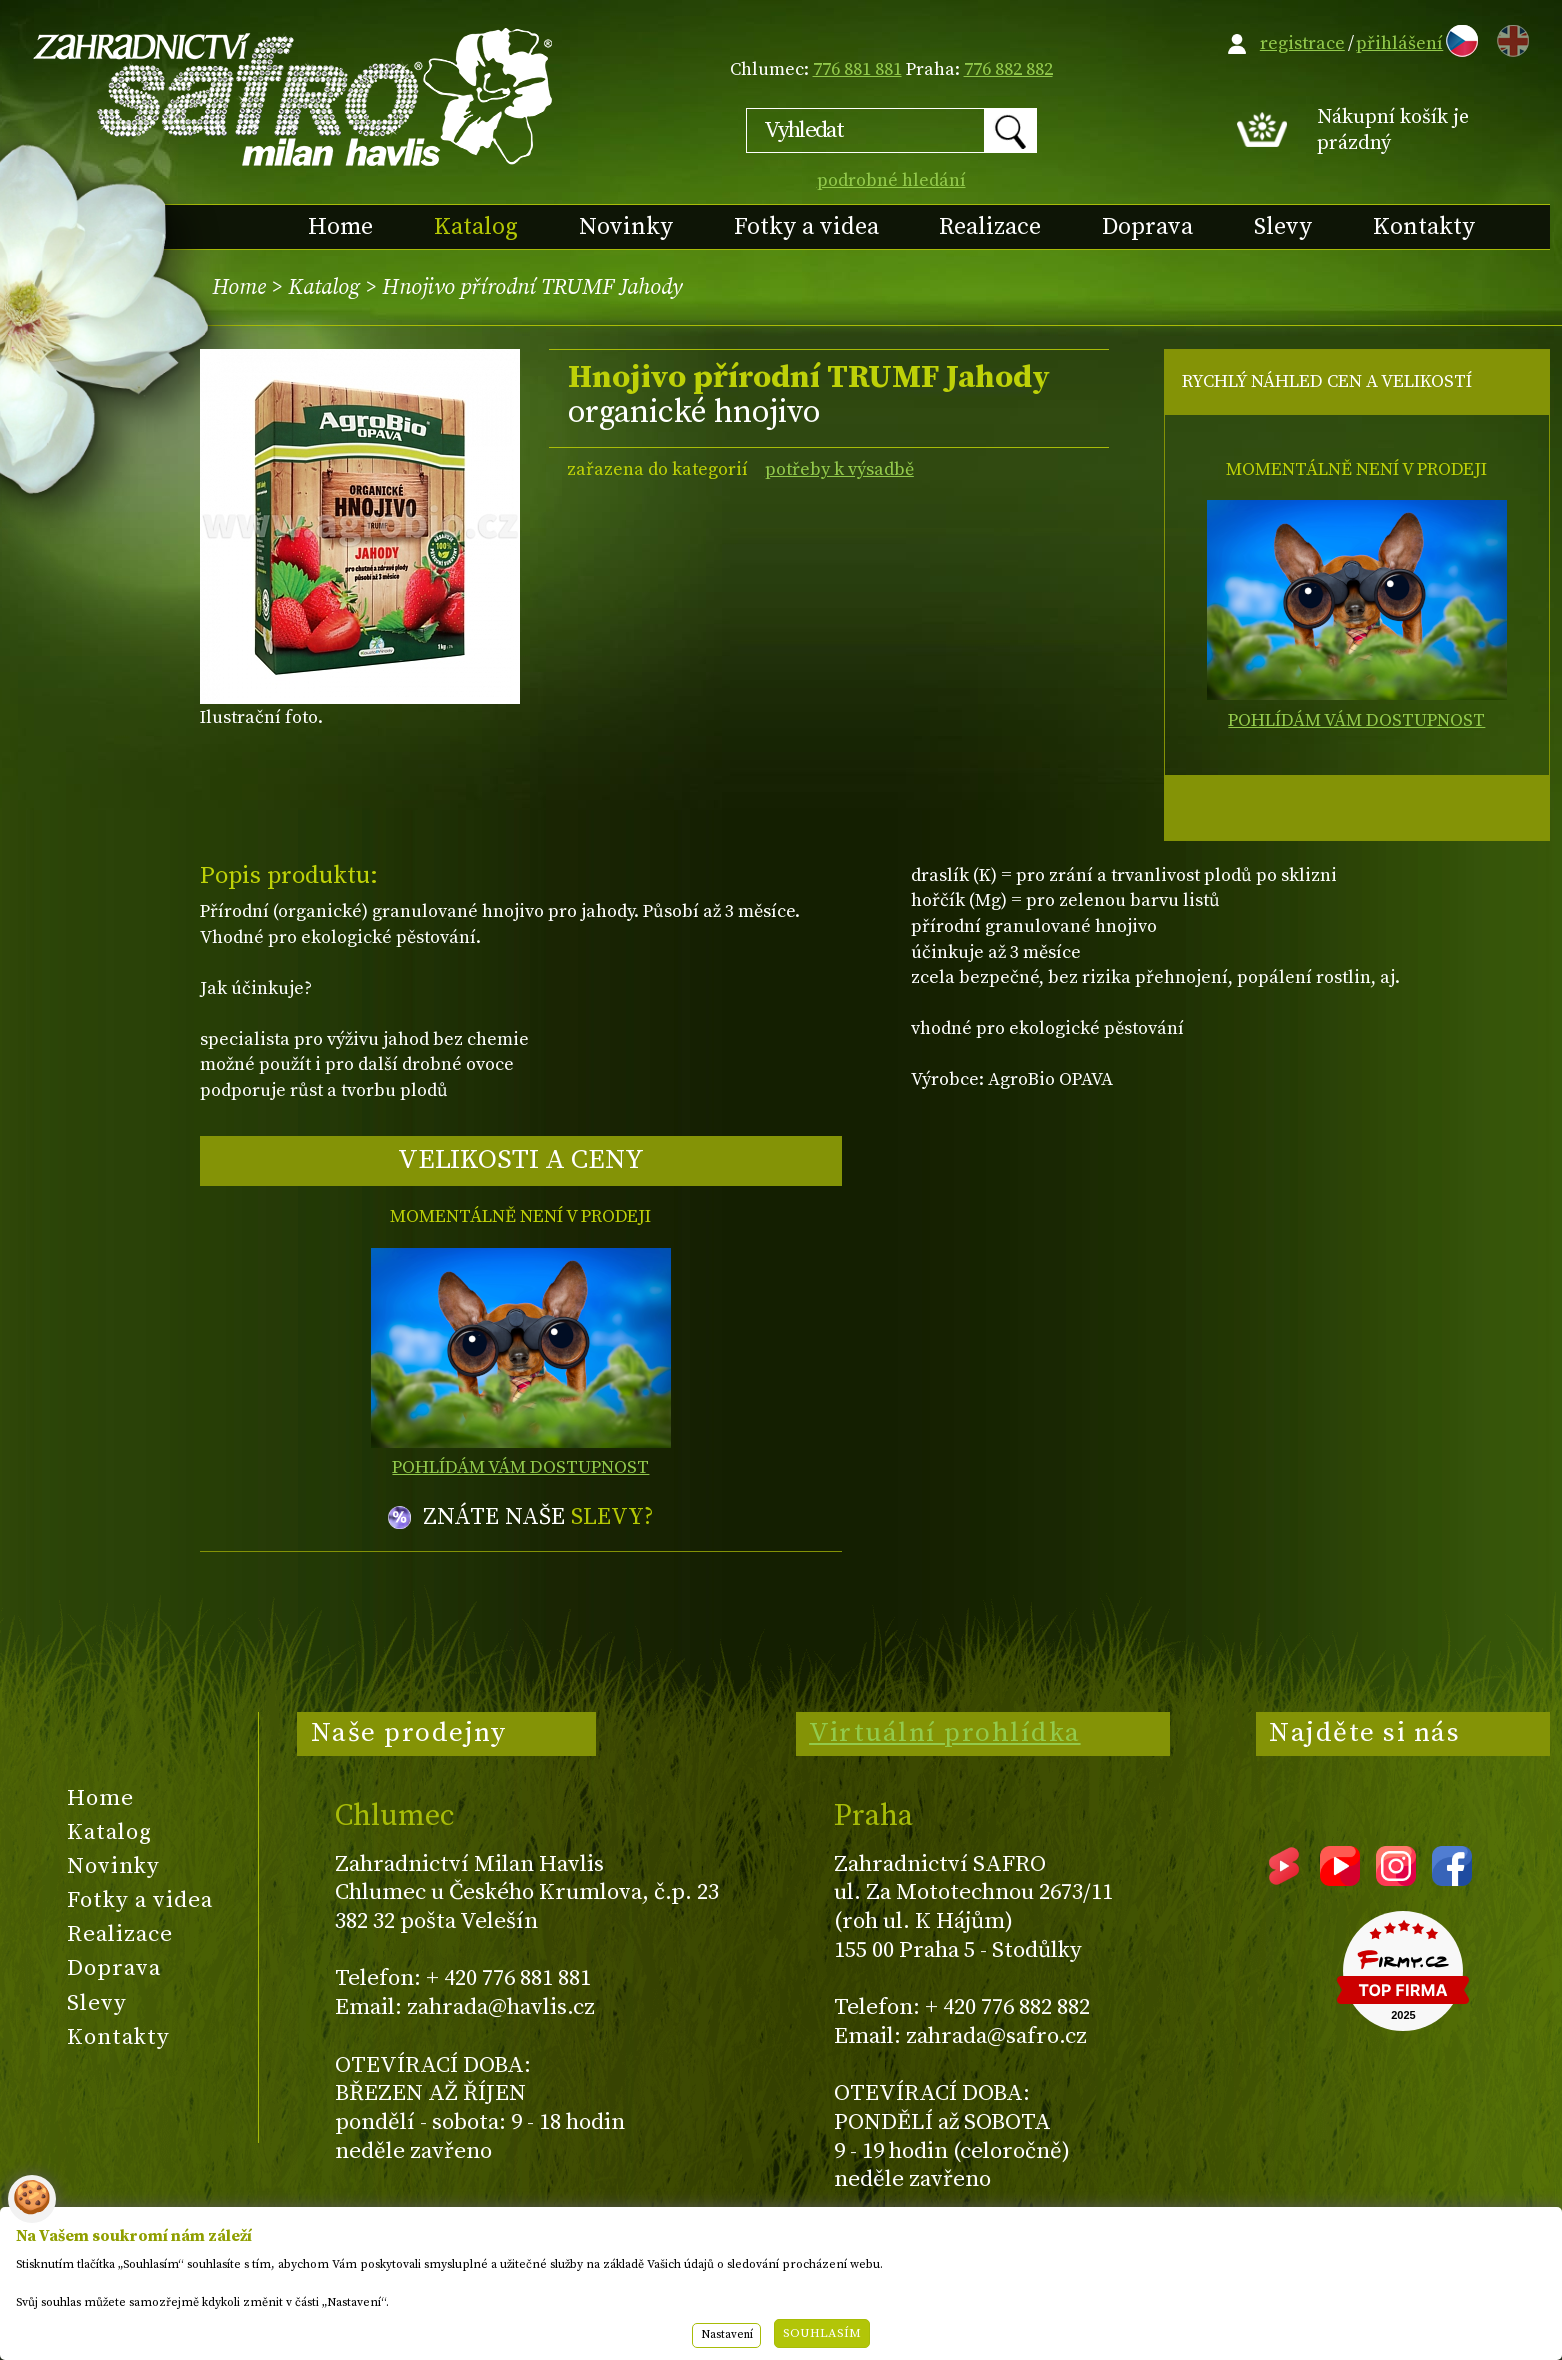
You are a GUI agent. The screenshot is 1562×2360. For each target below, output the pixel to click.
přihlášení (1399, 43)
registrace (1302, 43)
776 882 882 (1008, 69)
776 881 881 (857, 69)
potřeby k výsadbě (839, 469)
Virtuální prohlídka (945, 1733)
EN (1509, 37)
